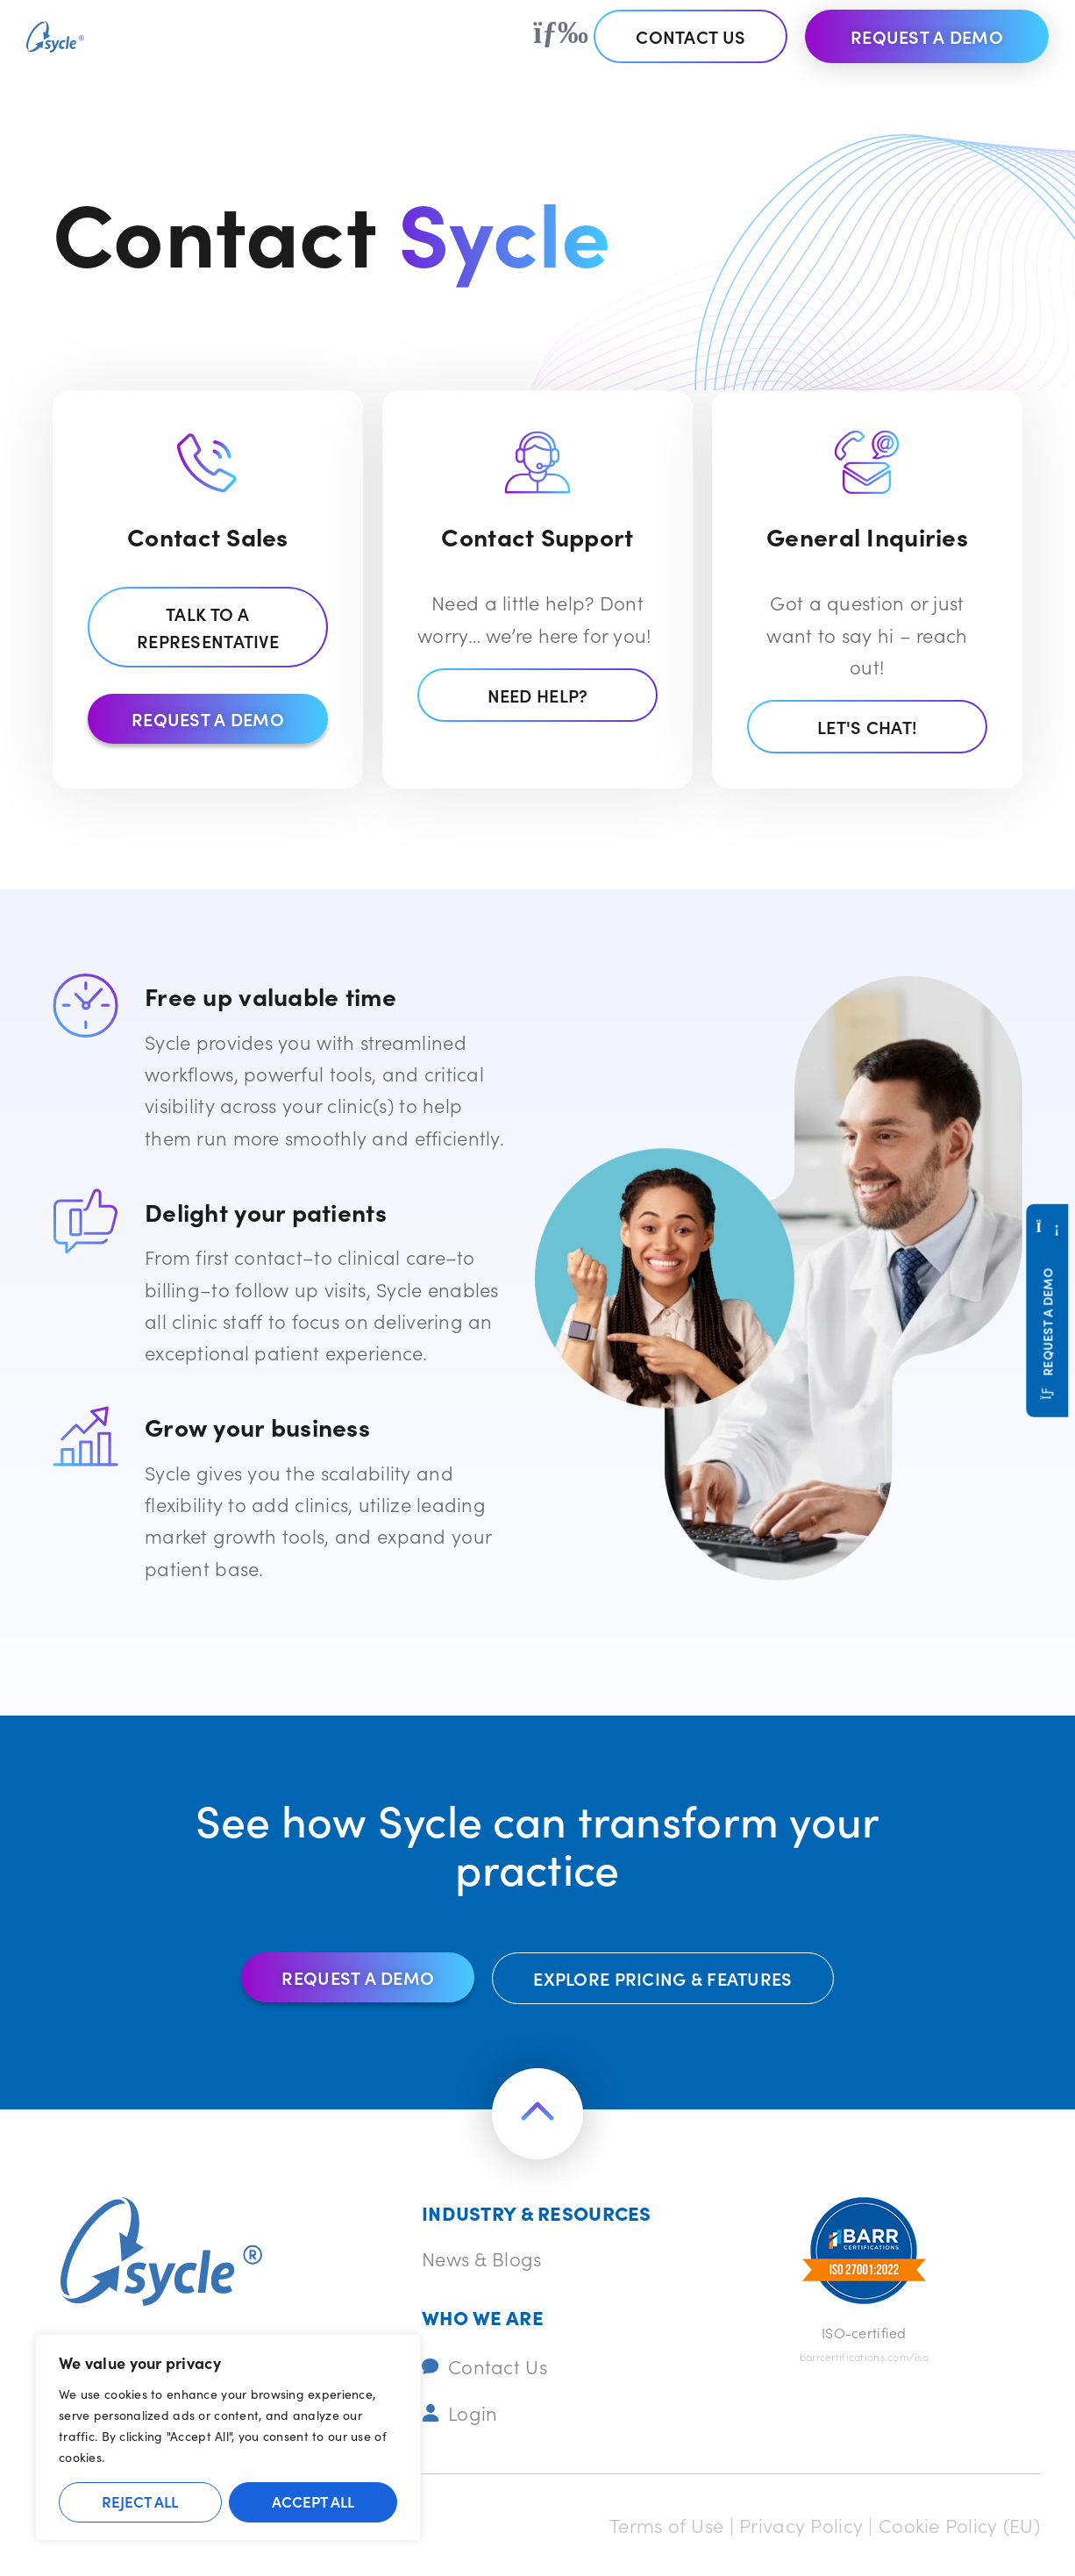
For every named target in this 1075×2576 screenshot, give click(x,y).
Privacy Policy (801, 2524)
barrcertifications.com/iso (864, 2356)
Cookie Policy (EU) (959, 2524)
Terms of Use (666, 2524)
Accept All (313, 2501)
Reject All (140, 2501)
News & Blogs (481, 2258)
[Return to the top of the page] (537, 2113)
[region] (228, 2437)
